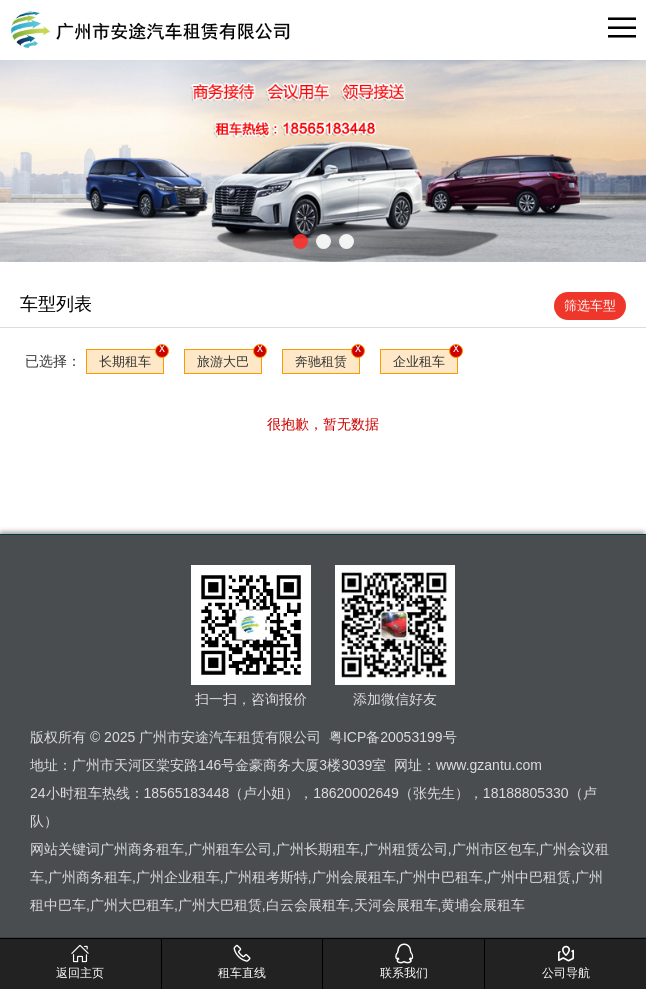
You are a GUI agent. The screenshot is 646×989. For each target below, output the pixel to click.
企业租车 (419, 361)
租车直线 (242, 961)
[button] (300, 241)
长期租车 (125, 361)
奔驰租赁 (321, 361)
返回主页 (80, 961)
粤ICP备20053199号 (393, 737)
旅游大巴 (223, 361)
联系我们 (404, 961)
